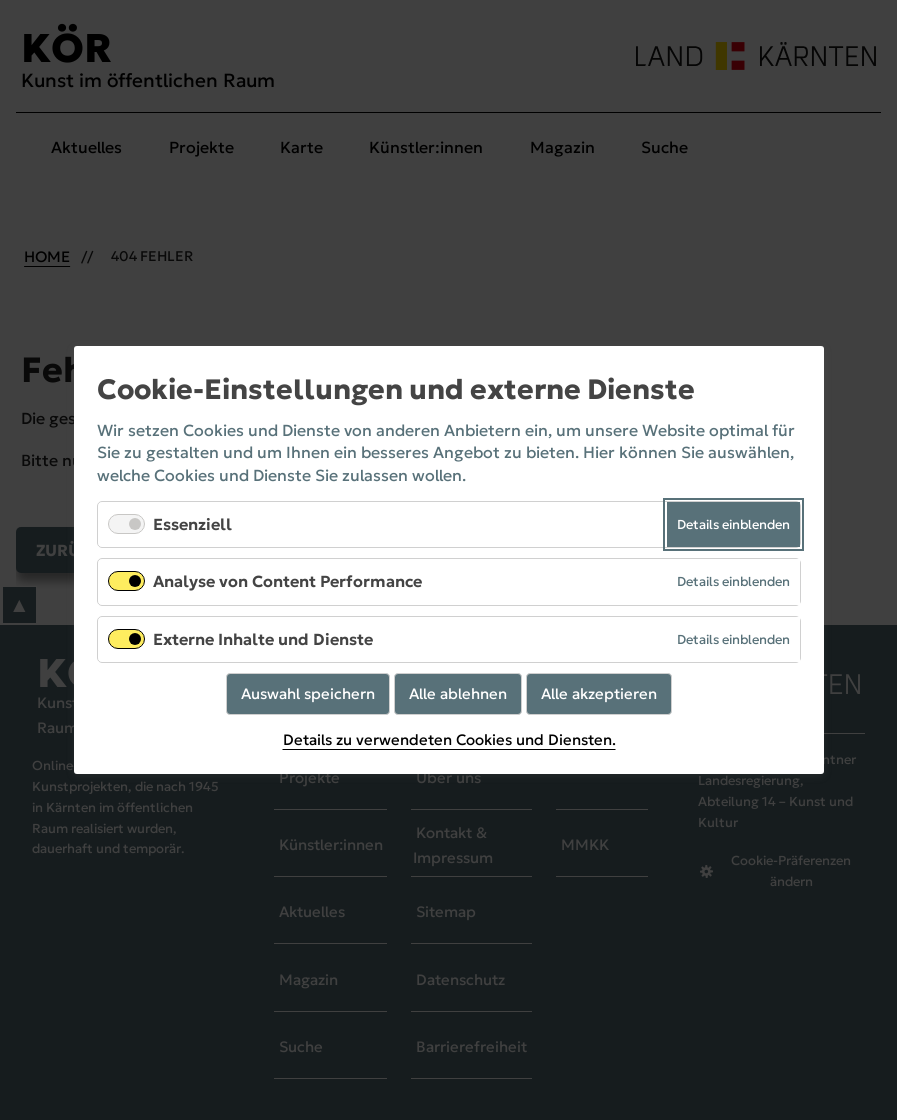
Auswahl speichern (308, 693)
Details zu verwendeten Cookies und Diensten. (449, 740)
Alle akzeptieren (599, 693)
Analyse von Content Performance (287, 582)
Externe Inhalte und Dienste (263, 639)
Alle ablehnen (458, 693)
